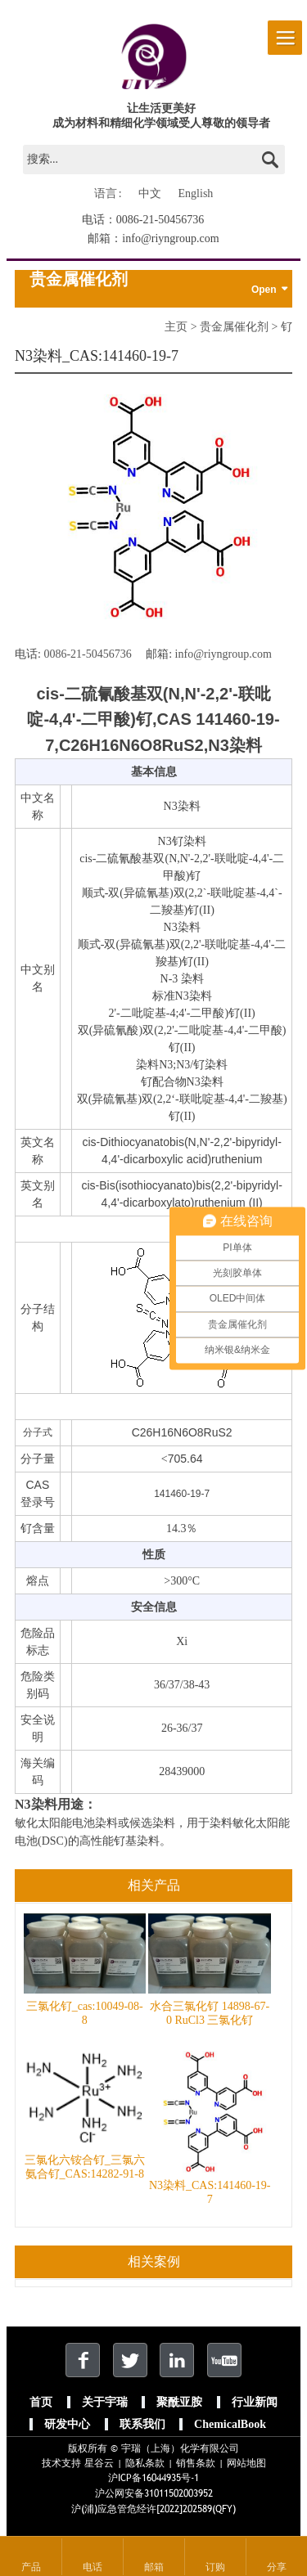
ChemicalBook (230, 2424)
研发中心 (67, 2424)
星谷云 (99, 2463)
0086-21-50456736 (160, 220)
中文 (149, 193)
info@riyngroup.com (170, 238)
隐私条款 (145, 2463)
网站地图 (246, 2463)
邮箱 (154, 2567)
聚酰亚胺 (179, 2402)
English (196, 193)
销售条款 (195, 2463)
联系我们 (142, 2424)
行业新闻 (255, 2402)
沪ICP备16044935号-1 (153, 2478)
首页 (40, 2402)
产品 (31, 2567)
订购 (215, 2567)
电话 (92, 2567)
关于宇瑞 (105, 2402)
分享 (277, 2567)
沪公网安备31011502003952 (154, 2493)
